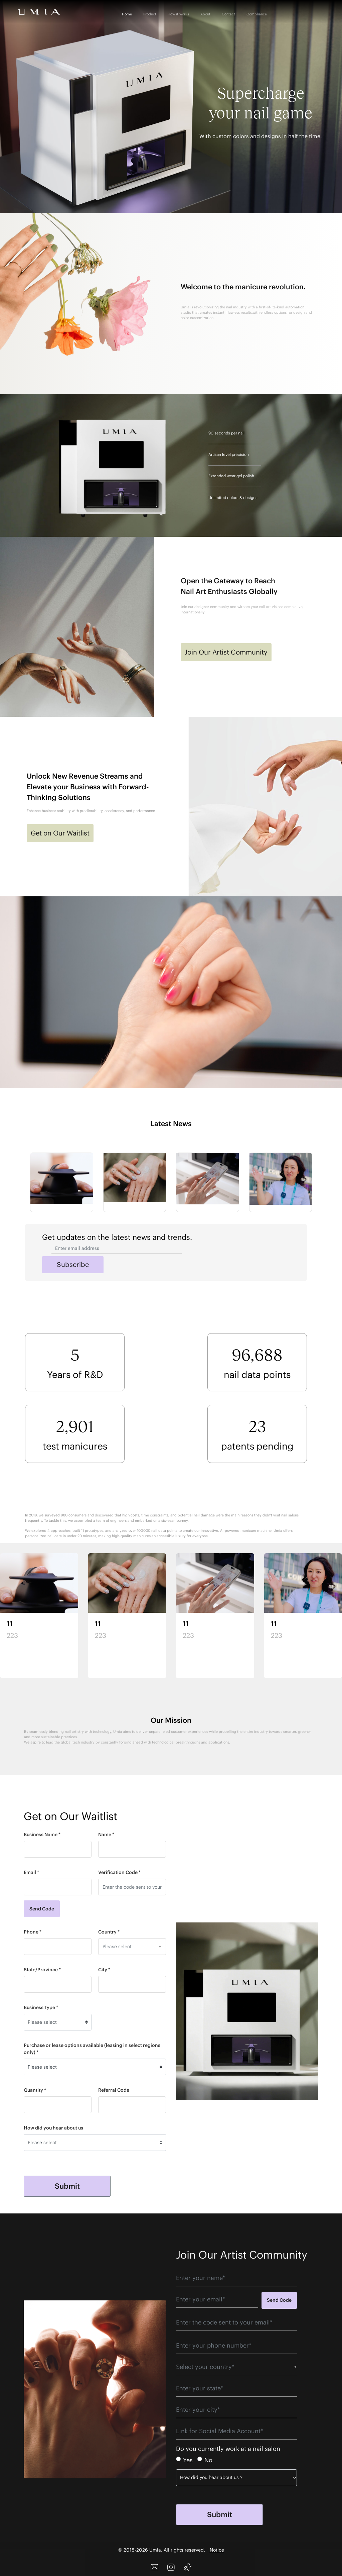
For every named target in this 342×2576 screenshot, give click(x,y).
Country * (109, 1932)
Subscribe (73, 1264)
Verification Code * (119, 1872)
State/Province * (42, 1970)
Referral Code (113, 2090)
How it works (178, 14)
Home (127, 14)
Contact (228, 14)
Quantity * (35, 2090)
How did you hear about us (53, 2128)
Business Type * (41, 2007)
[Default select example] (58, 2022)
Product (149, 14)
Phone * (32, 1932)
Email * (31, 1872)
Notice (217, 2550)
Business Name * (42, 1834)
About (205, 14)
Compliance (256, 14)
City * (104, 1970)
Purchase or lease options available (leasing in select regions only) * (92, 2048)
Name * (106, 1834)
